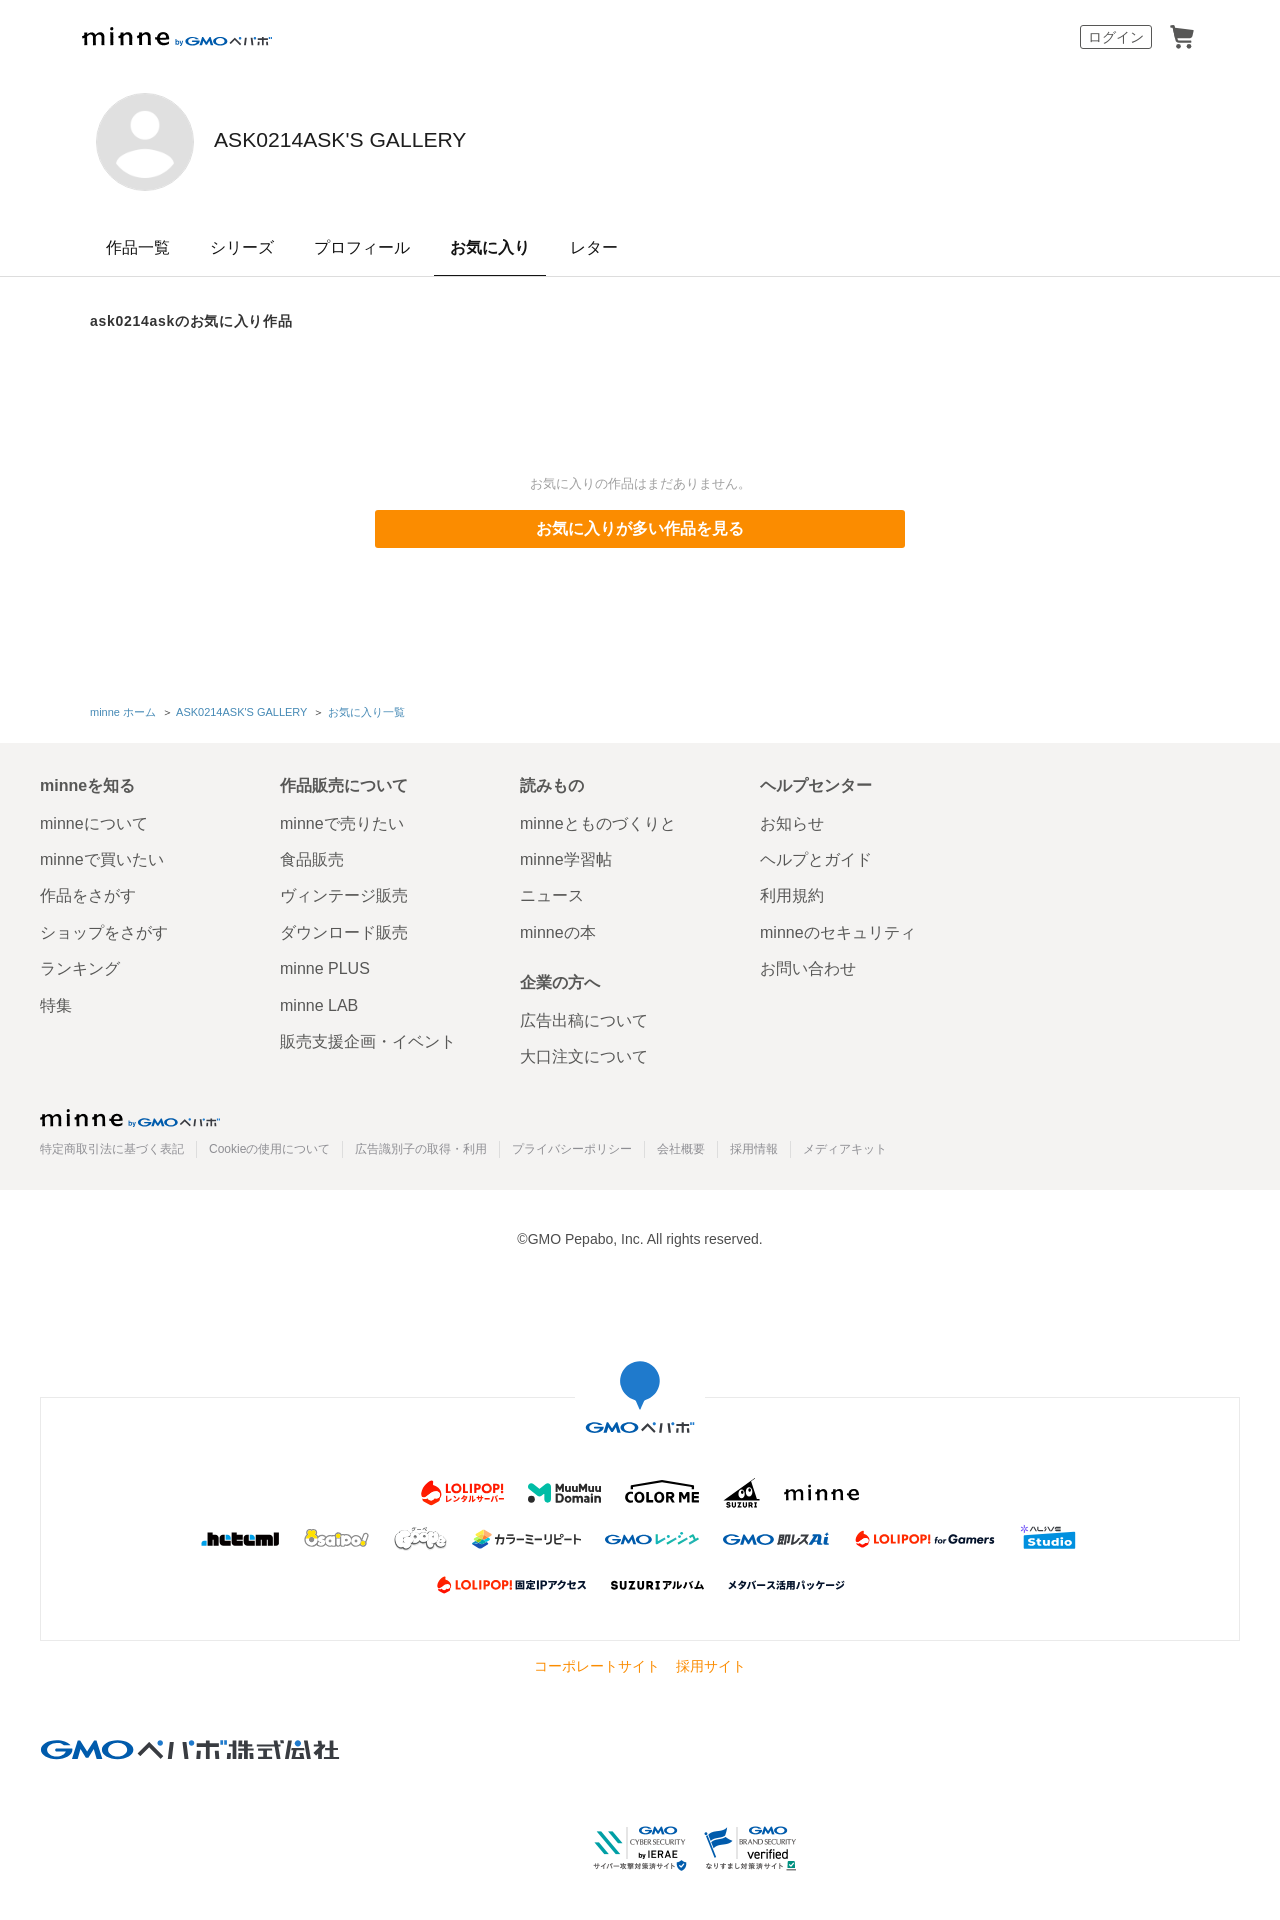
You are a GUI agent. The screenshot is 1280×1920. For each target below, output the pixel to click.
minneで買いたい (102, 855)
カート (1182, 37)
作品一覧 (138, 247)
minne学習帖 (566, 855)
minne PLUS (325, 964)
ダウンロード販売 (344, 927)
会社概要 (681, 1145)
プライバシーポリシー (572, 1145)
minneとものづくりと (598, 818)
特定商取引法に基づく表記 (112, 1145)
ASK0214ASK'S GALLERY (453, 140)
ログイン (1116, 37)
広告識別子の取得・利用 (421, 1145)
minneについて (94, 818)
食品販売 (312, 855)
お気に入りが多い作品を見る (640, 528)
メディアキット (845, 1145)
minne (130, 1113)
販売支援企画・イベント (368, 1037)
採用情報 (754, 1145)
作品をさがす (88, 891)
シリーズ (242, 247)
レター (594, 247)
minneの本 (558, 927)
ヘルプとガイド (816, 855)
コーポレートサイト (597, 1662)
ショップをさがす (104, 927)
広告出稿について (584, 1016)
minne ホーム (123, 710)
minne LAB (319, 1000)
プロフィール (362, 247)
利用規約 (792, 891)
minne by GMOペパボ (177, 37)
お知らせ (792, 818)
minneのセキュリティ (838, 927)
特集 (56, 1000)
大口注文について (584, 1052)
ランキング (80, 964)
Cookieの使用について (269, 1145)
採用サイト (711, 1662)
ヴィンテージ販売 (344, 891)
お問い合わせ (808, 964)
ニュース (552, 891)
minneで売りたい (342, 818)
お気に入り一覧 (364, 710)
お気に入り (490, 247)
